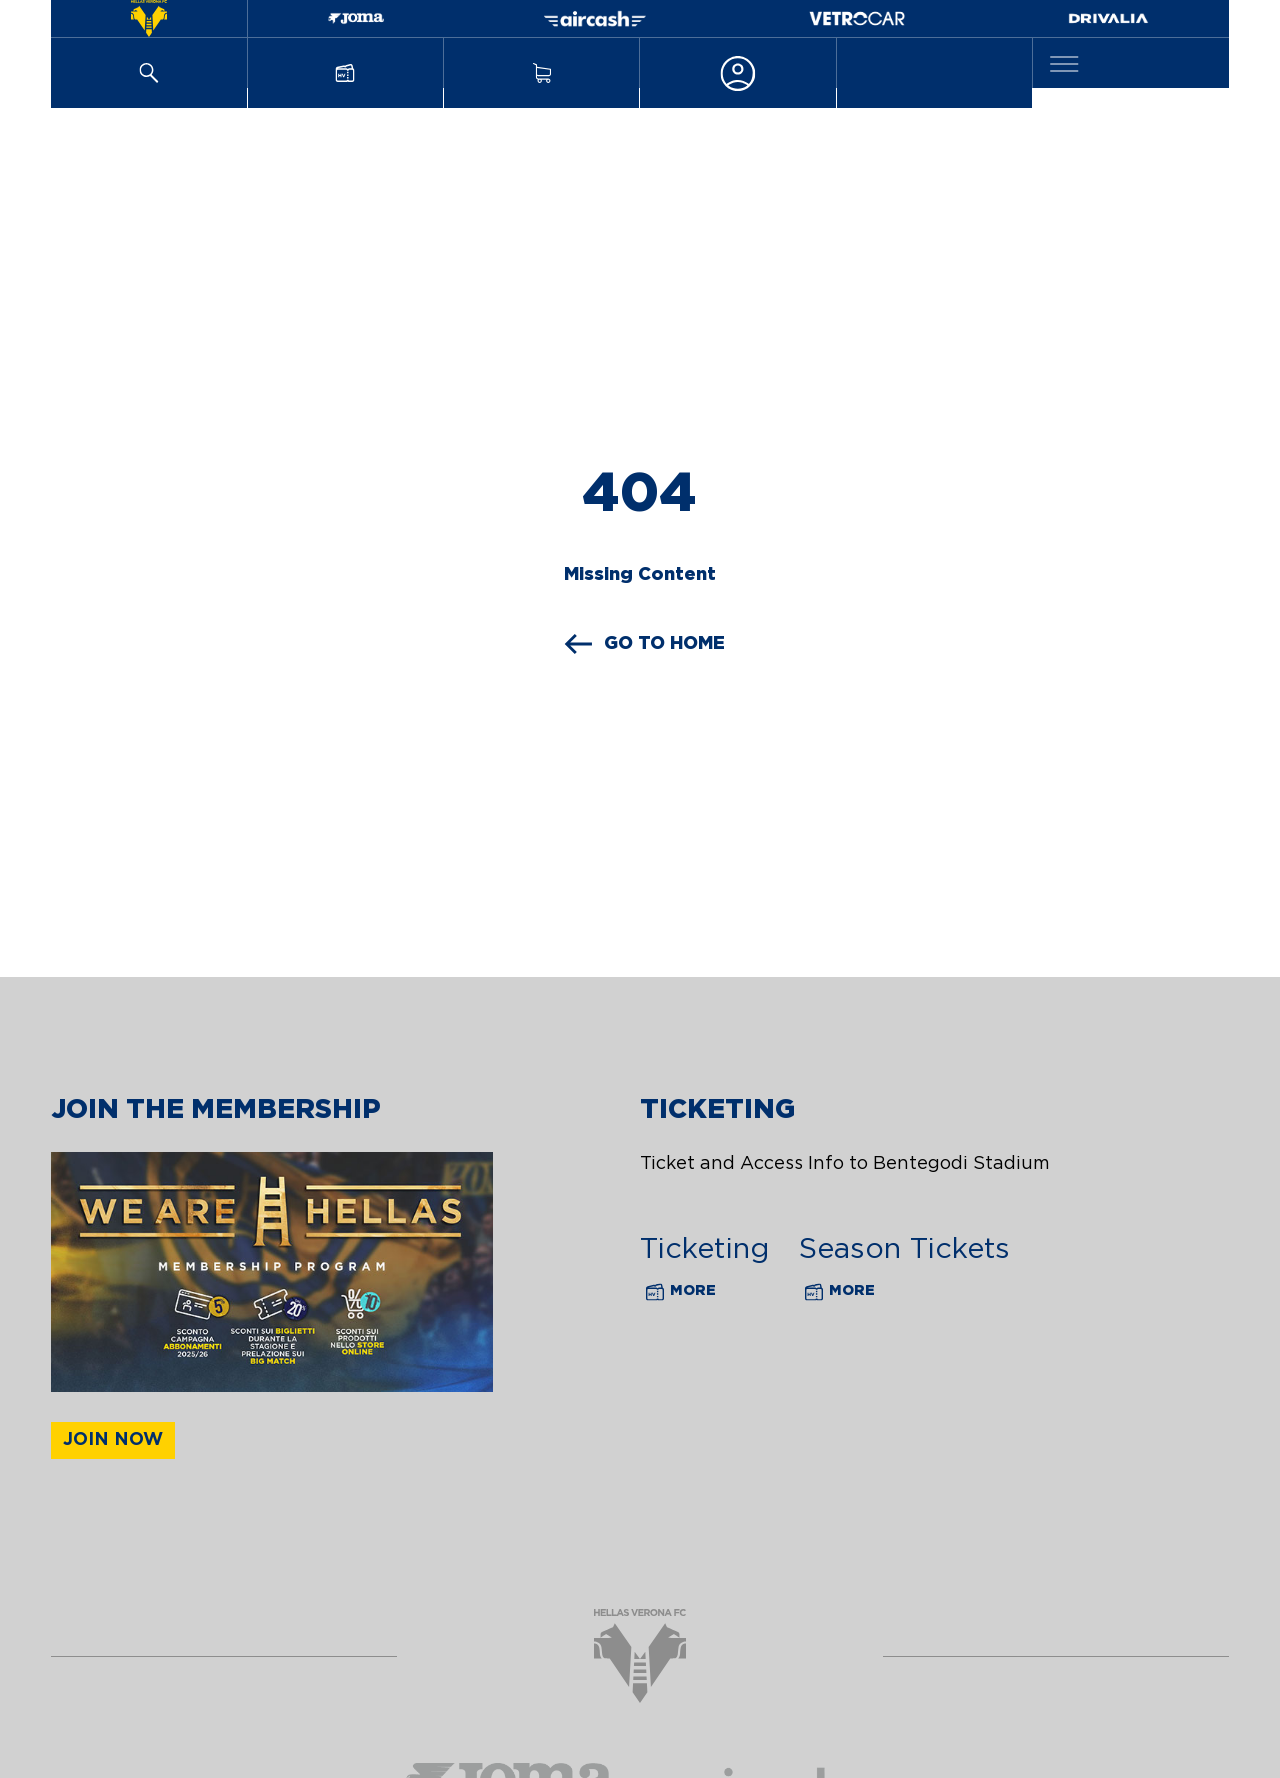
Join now (113, 1440)
